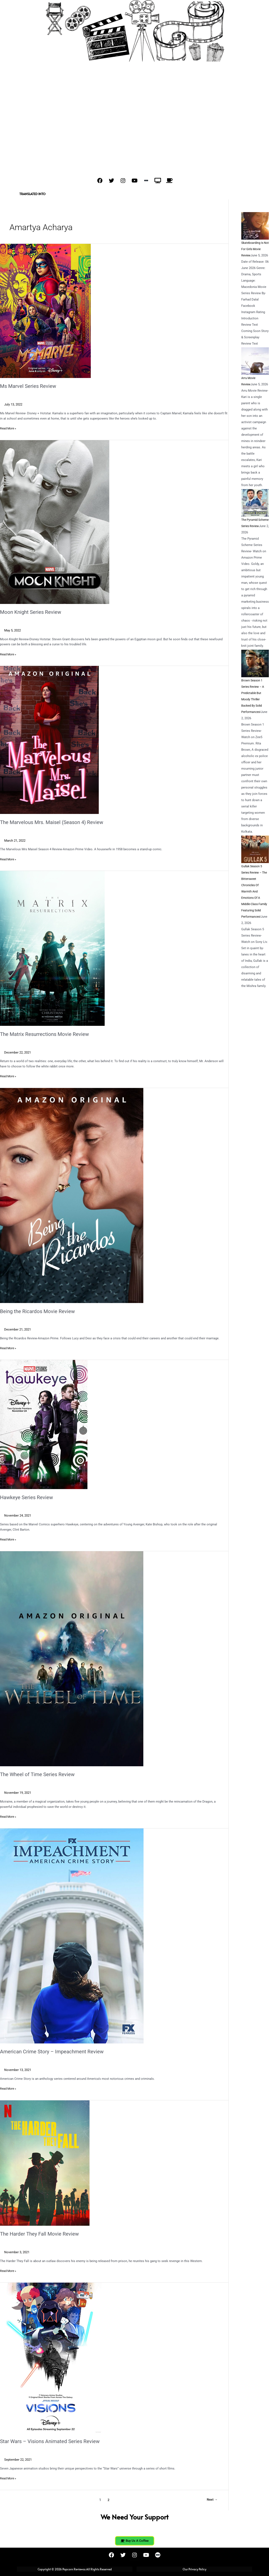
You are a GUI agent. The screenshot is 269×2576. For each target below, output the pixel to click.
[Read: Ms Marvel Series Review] (45, 310)
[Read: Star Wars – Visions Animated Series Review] (51, 2357)
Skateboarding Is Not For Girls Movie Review (255, 249)
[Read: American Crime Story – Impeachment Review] (72, 1936)
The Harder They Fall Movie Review (42, 2234)
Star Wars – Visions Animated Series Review (53, 2441)
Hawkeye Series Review (28, 1497)
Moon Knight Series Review (33, 612)
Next (211, 2500)
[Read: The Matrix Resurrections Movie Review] (52, 948)
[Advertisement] (134, 124)
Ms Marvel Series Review (30, 386)
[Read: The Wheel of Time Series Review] (71, 1658)
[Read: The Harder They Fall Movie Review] (45, 2163)
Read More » (8, 428)
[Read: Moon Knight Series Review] (54, 522)
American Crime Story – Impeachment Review (56, 2051)
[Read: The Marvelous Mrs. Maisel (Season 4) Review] (49, 740)
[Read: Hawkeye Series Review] (43, 1424)
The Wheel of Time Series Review (40, 1774)
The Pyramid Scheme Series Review (251, 526)
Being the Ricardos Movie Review (40, 1311)
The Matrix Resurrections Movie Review (48, 1034)
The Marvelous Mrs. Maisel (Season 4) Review (55, 822)
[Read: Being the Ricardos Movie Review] (71, 1195)
